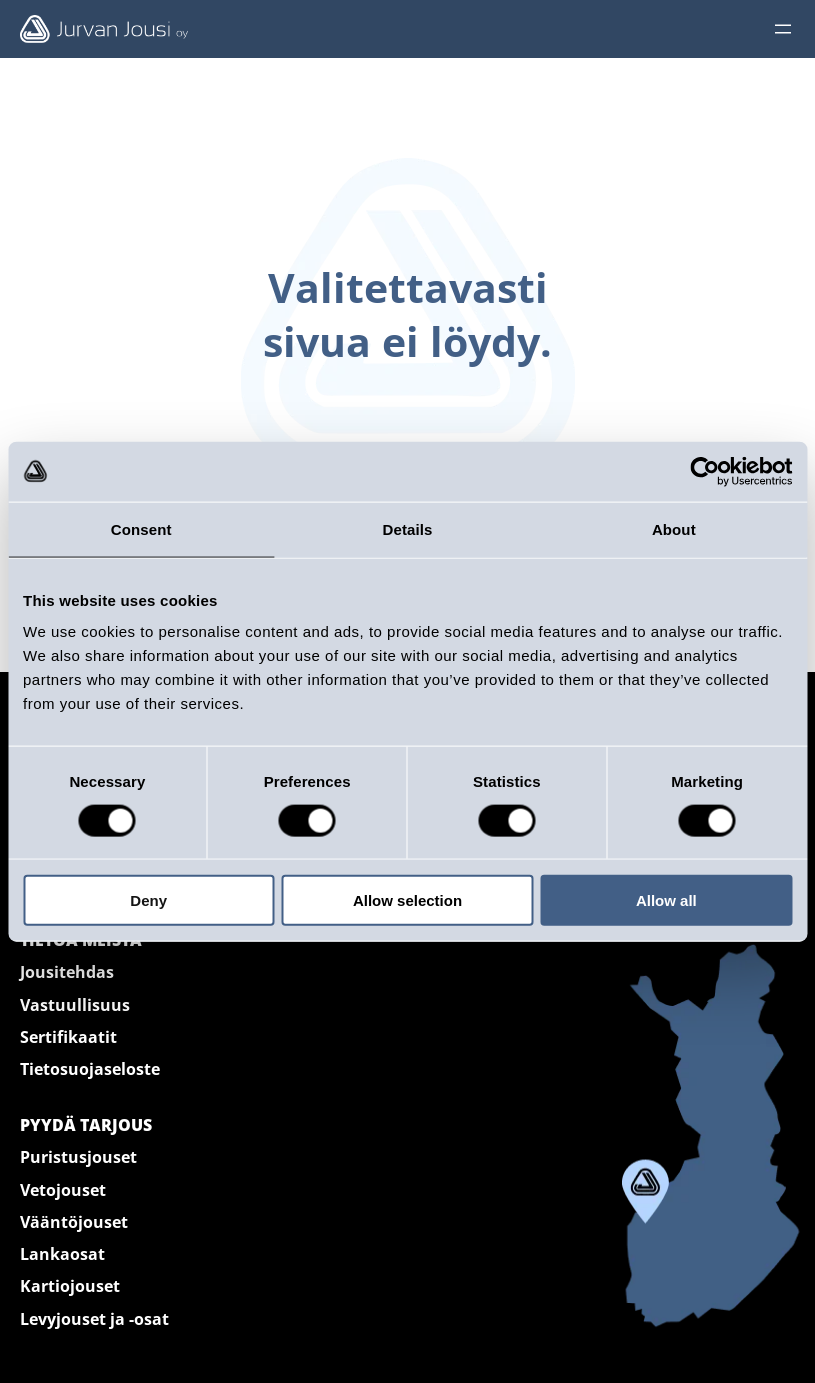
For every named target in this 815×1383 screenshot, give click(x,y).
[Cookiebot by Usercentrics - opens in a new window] (704, 471)
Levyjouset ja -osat (94, 1319)
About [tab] (674, 528)
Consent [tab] (141, 528)
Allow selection (407, 900)
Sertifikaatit (68, 1037)
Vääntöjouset (74, 1222)
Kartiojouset (70, 1286)
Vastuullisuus (75, 1005)
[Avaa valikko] (783, 29)
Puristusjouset (78, 1157)
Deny (148, 900)
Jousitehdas (67, 972)
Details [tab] (408, 528)
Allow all (666, 900)
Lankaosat (62, 1254)
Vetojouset (63, 1190)
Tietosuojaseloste (90, 1069)
